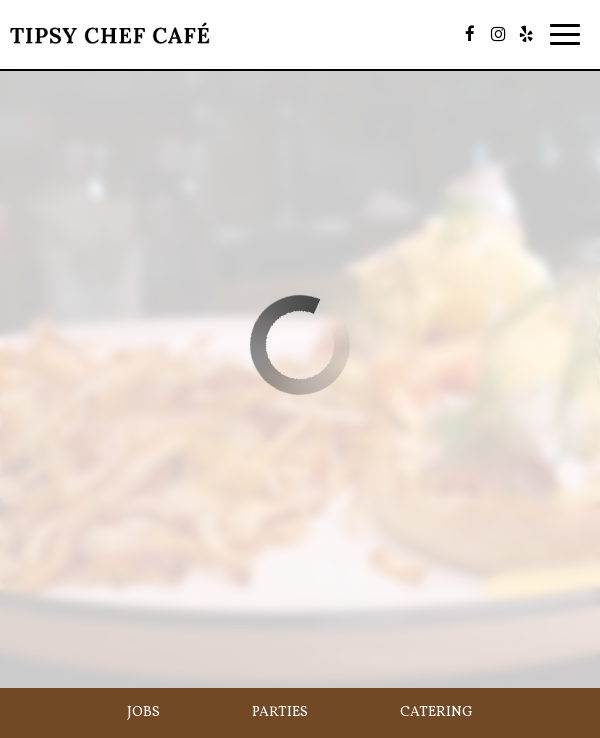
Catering (436, 712)
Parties (280, 712)
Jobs (143, 712)
